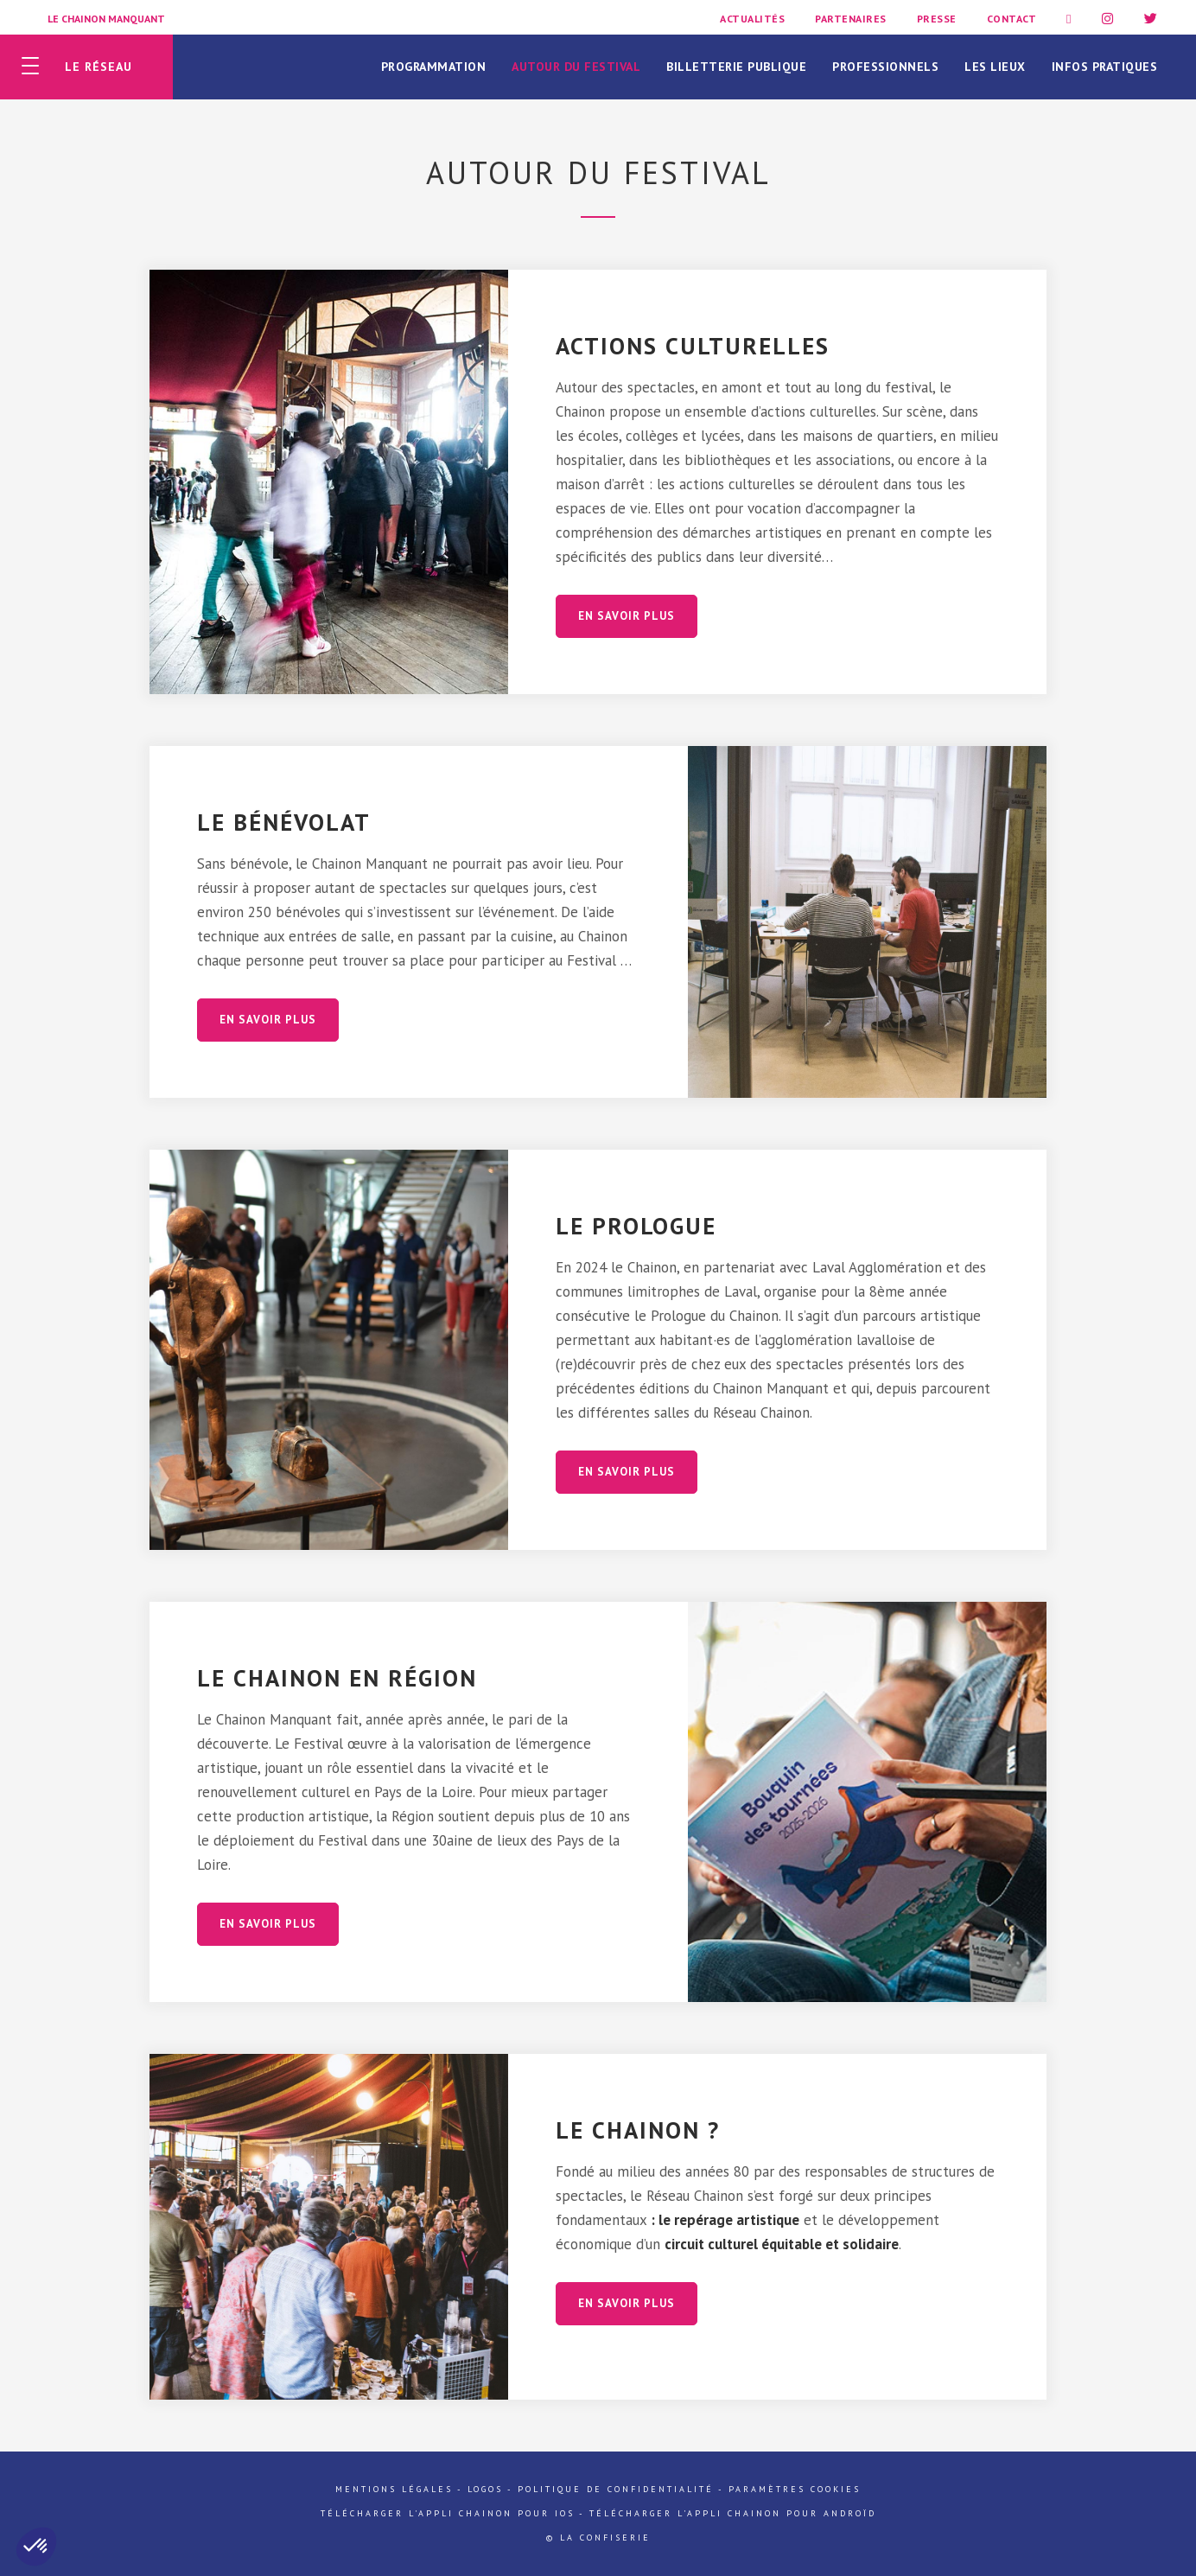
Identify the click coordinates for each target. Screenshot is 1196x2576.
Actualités (752, 18)
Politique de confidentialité (616, 2489)
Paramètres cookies (794, 2489)
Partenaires (851, 18)
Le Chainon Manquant (106, 18)
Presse (937, 18)
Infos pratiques (1105, 66)
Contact (1012, 18)
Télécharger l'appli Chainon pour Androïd (732, 2513)
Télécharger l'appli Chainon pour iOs (448, 2513)
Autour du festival (576, 66)
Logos (485, 2489)
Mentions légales (394, 2489)
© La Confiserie (598, 2537)
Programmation (434, 66)
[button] (36, 2546)
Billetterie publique (736, 66)
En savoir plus (626, 616)
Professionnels (885, 66)
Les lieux (995, 66)
